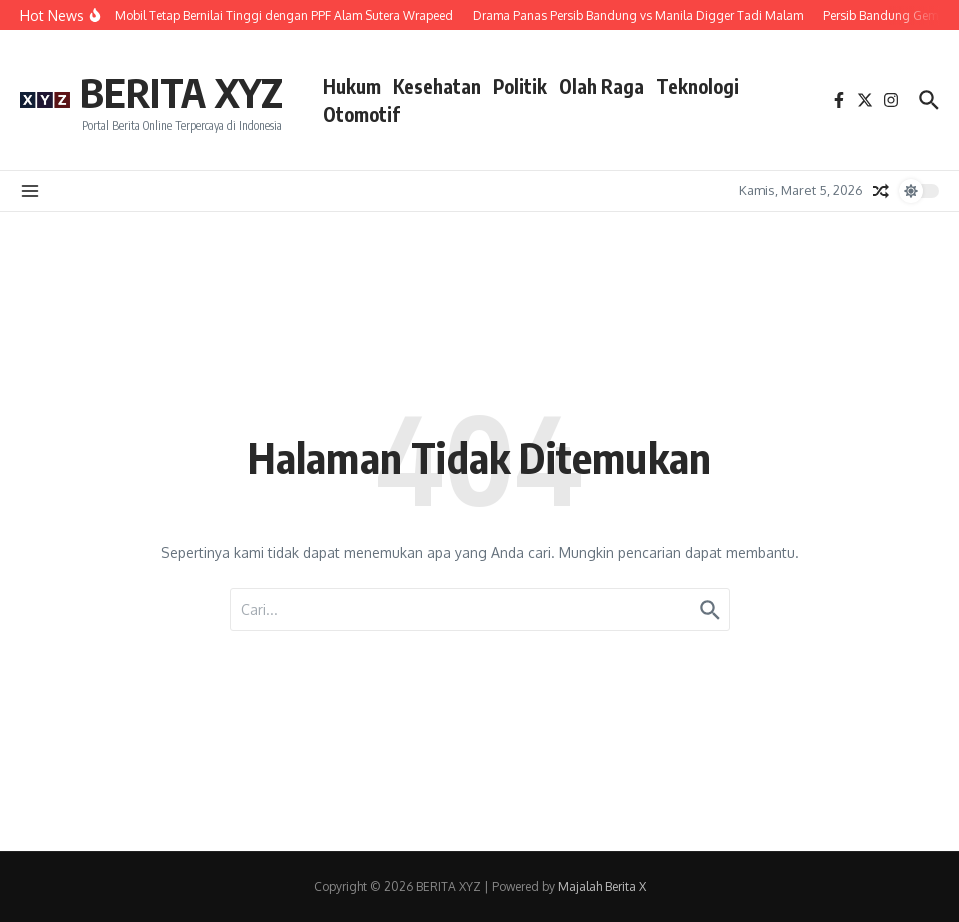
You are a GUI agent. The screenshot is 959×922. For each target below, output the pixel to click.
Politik (520, 86)
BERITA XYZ (181, 92)
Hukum (352, 86)
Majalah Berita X (602, 886)
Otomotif (361, 114)
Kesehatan (437, 86)
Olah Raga (601, 86)
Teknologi (697, 86)
